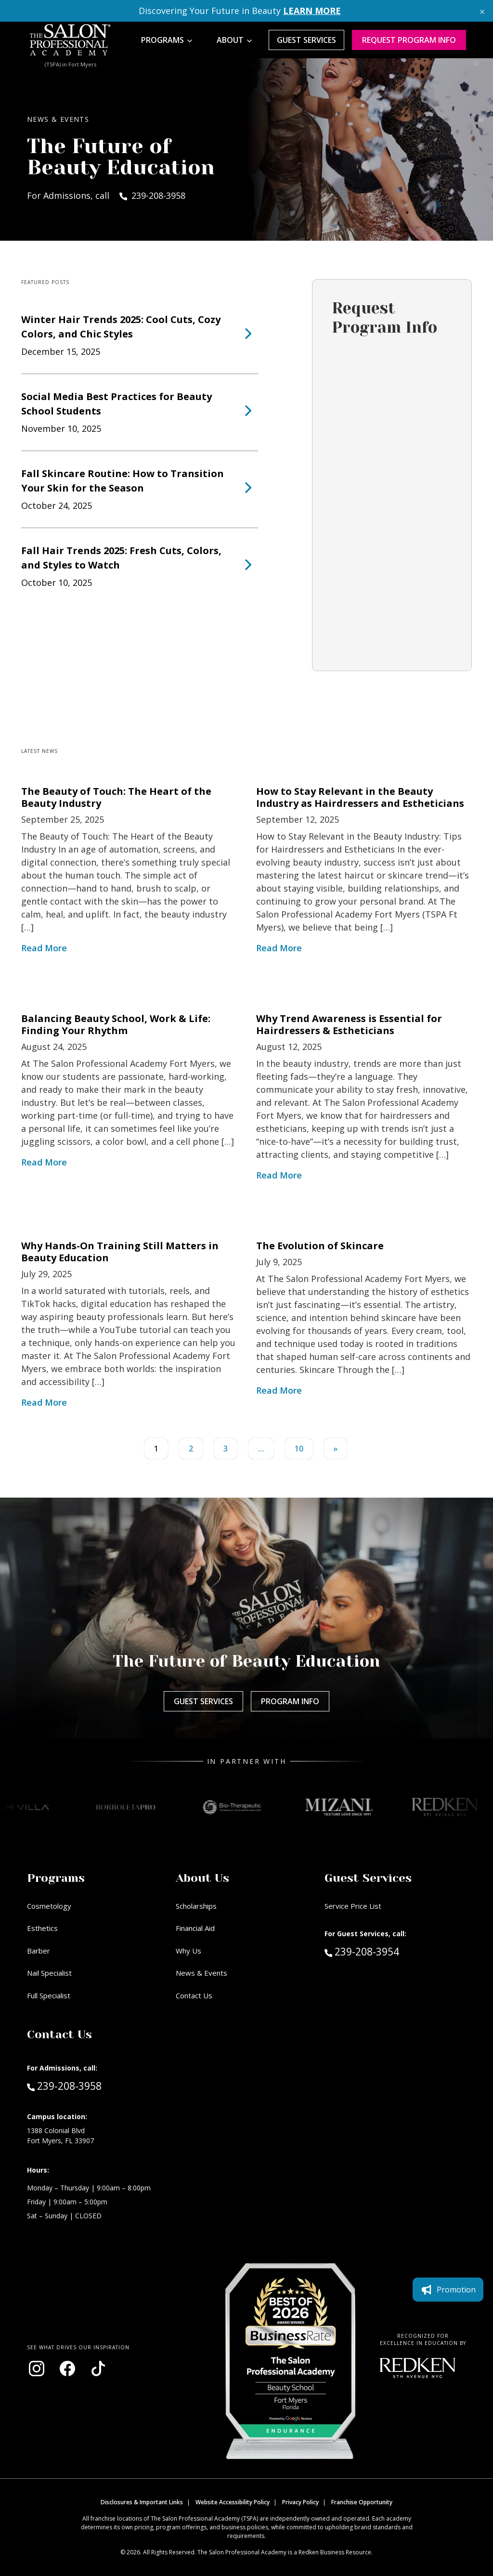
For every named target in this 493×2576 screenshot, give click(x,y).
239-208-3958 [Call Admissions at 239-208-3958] (64, 2085)
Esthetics (42, 1928)
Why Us (188, 1950)
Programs (162, 40)
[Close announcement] (482, 11)
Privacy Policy (300, 2502)
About (230, 40)
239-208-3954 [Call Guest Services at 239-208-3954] (361, 1951)
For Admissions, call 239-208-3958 (106, 195)
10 (299, 1448)
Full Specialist (48, 1995)
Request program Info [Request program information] (409, 40)
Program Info (290, 1701)
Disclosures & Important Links (142, 2502)
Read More (44, 948)
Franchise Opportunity (361, 2502)
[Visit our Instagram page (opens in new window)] (36, 2368)
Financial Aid (195, 1928)
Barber (38, 1950)
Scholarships (196, 1906)
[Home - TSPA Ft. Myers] (70, 40)
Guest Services (306, 40)
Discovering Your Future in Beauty (240, 10)
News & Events (201, 1973)
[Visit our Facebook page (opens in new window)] (67, 2368)
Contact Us (194, 1995)
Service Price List (352, 1906)
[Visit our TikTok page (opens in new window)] (98, 2368)
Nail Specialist (49, 1973)
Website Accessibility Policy (232, 2502)
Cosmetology (49, 1906)
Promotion (448, 2289)
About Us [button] (202, 1878)
